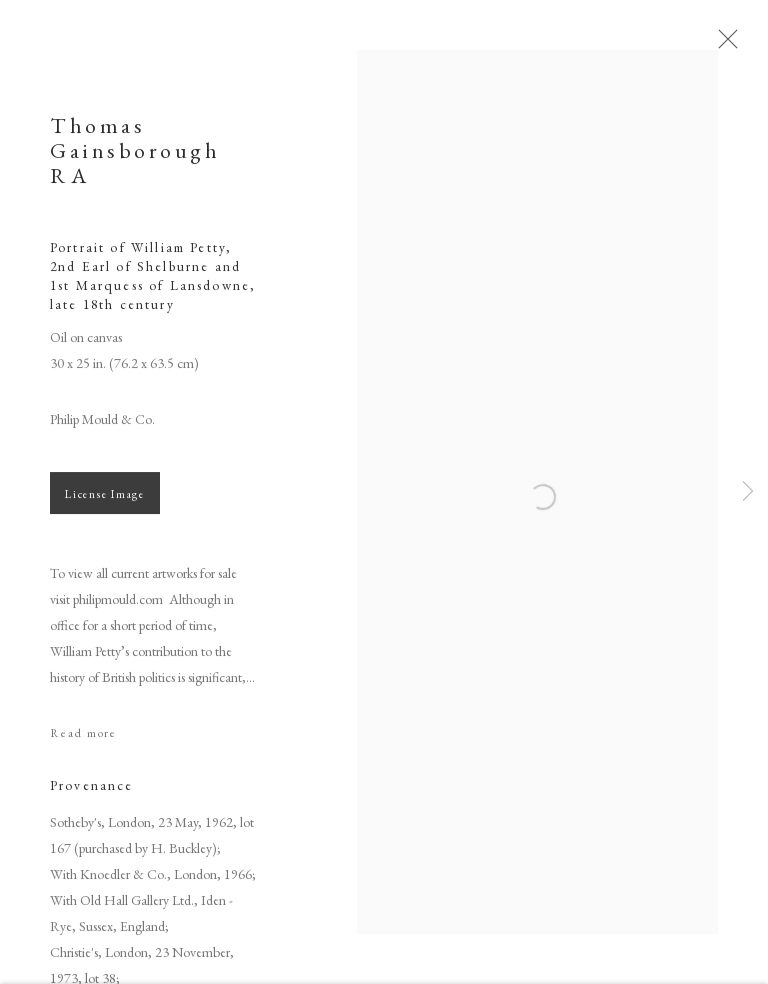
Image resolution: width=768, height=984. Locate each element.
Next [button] (748, 492)
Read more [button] (83, 739)
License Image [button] (105, 500)
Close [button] (728, 45)
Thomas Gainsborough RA (135, 156)
